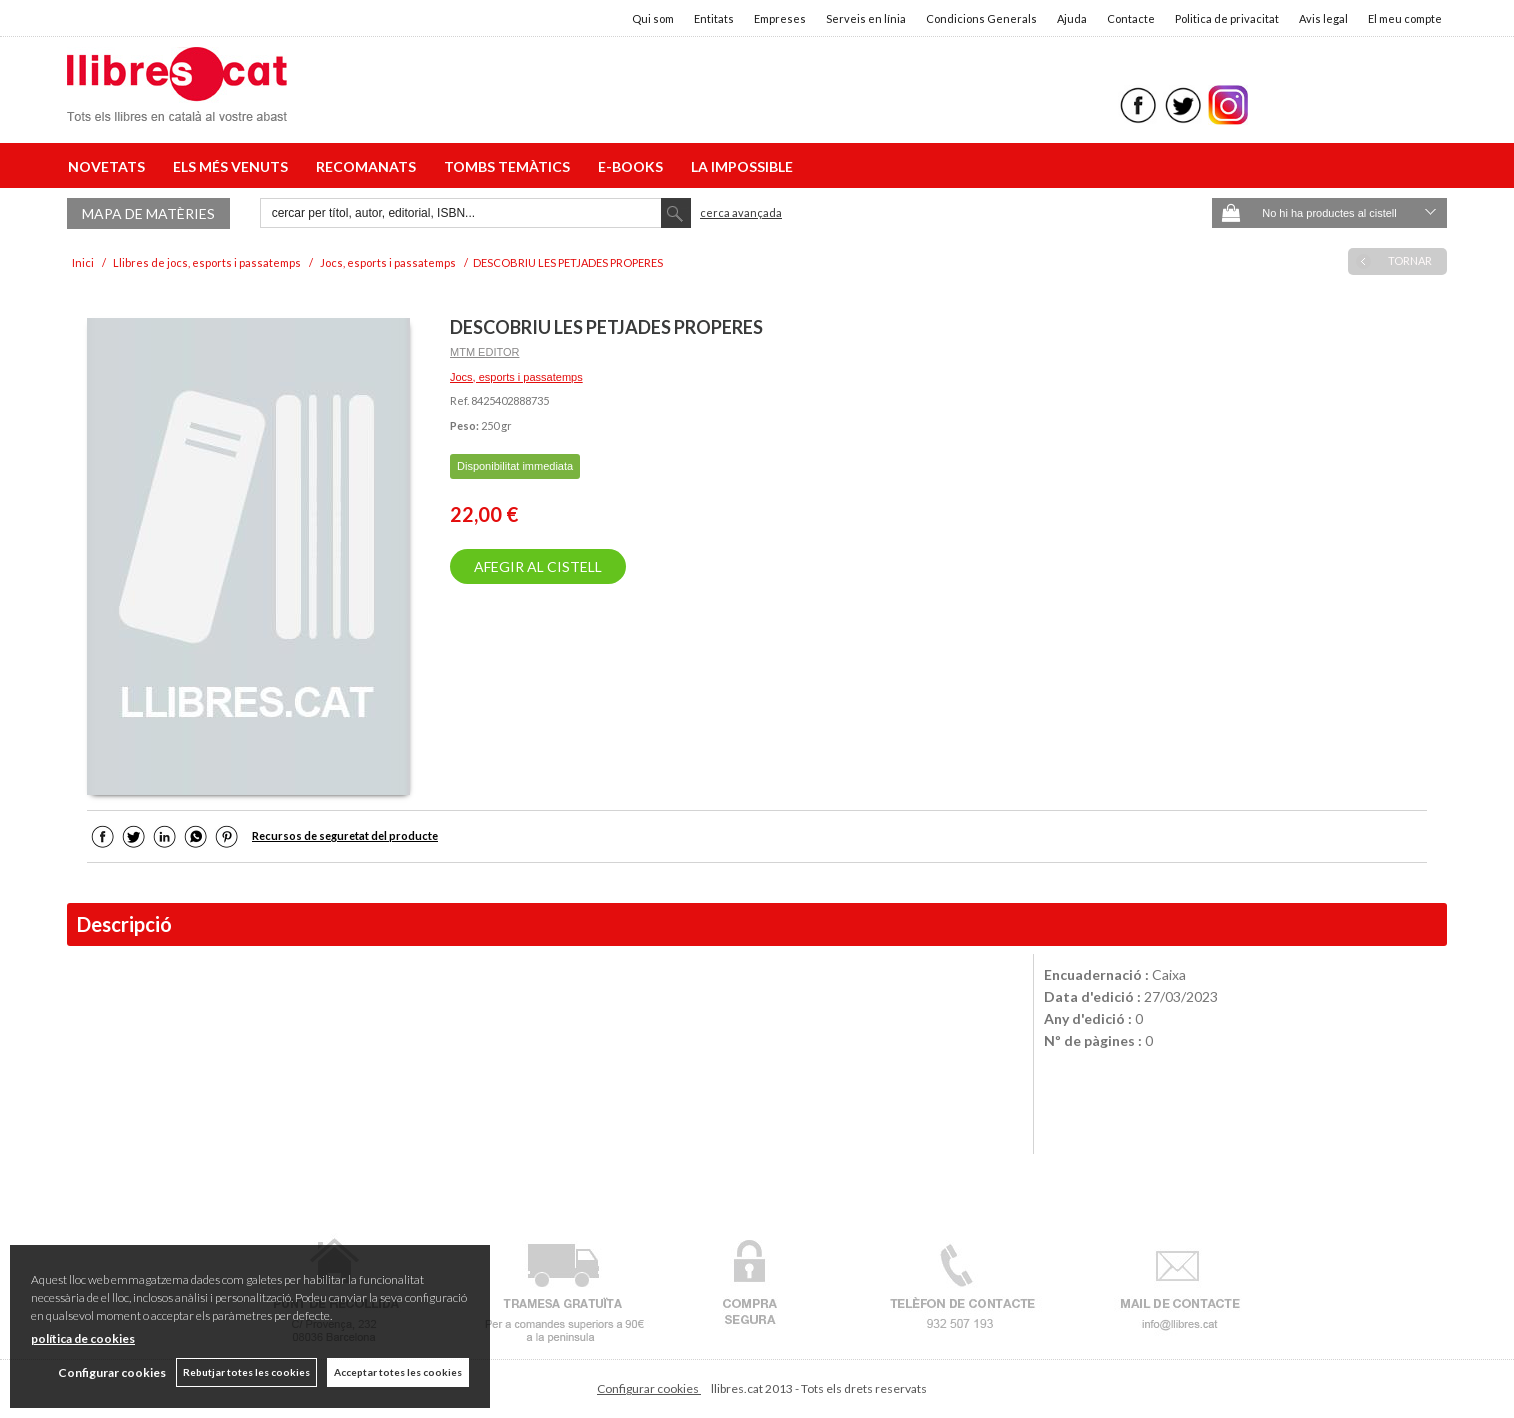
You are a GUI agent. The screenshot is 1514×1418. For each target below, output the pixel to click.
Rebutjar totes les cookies (246, 1372)
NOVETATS (109, 166)
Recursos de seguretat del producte (345, 835)
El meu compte (1405, 18)
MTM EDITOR (484, 352)
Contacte (1131, 18)
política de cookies (83, 1338)
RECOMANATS (369, 166)
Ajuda (1072, 18)
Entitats (714, 18)
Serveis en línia (866, 18)
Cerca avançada (741, 212)
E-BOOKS (633, 166)
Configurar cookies (649, 1388)
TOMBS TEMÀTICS (510, 166)
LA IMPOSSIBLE (742, 166)
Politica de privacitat (1227, 18)
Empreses (780, 18)
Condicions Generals (981, 18)
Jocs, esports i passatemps (516, 377)
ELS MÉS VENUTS (233, 166)
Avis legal (1323, 18)
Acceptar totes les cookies (398, 1372)
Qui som (653, 18)
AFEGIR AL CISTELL (538, 566)
